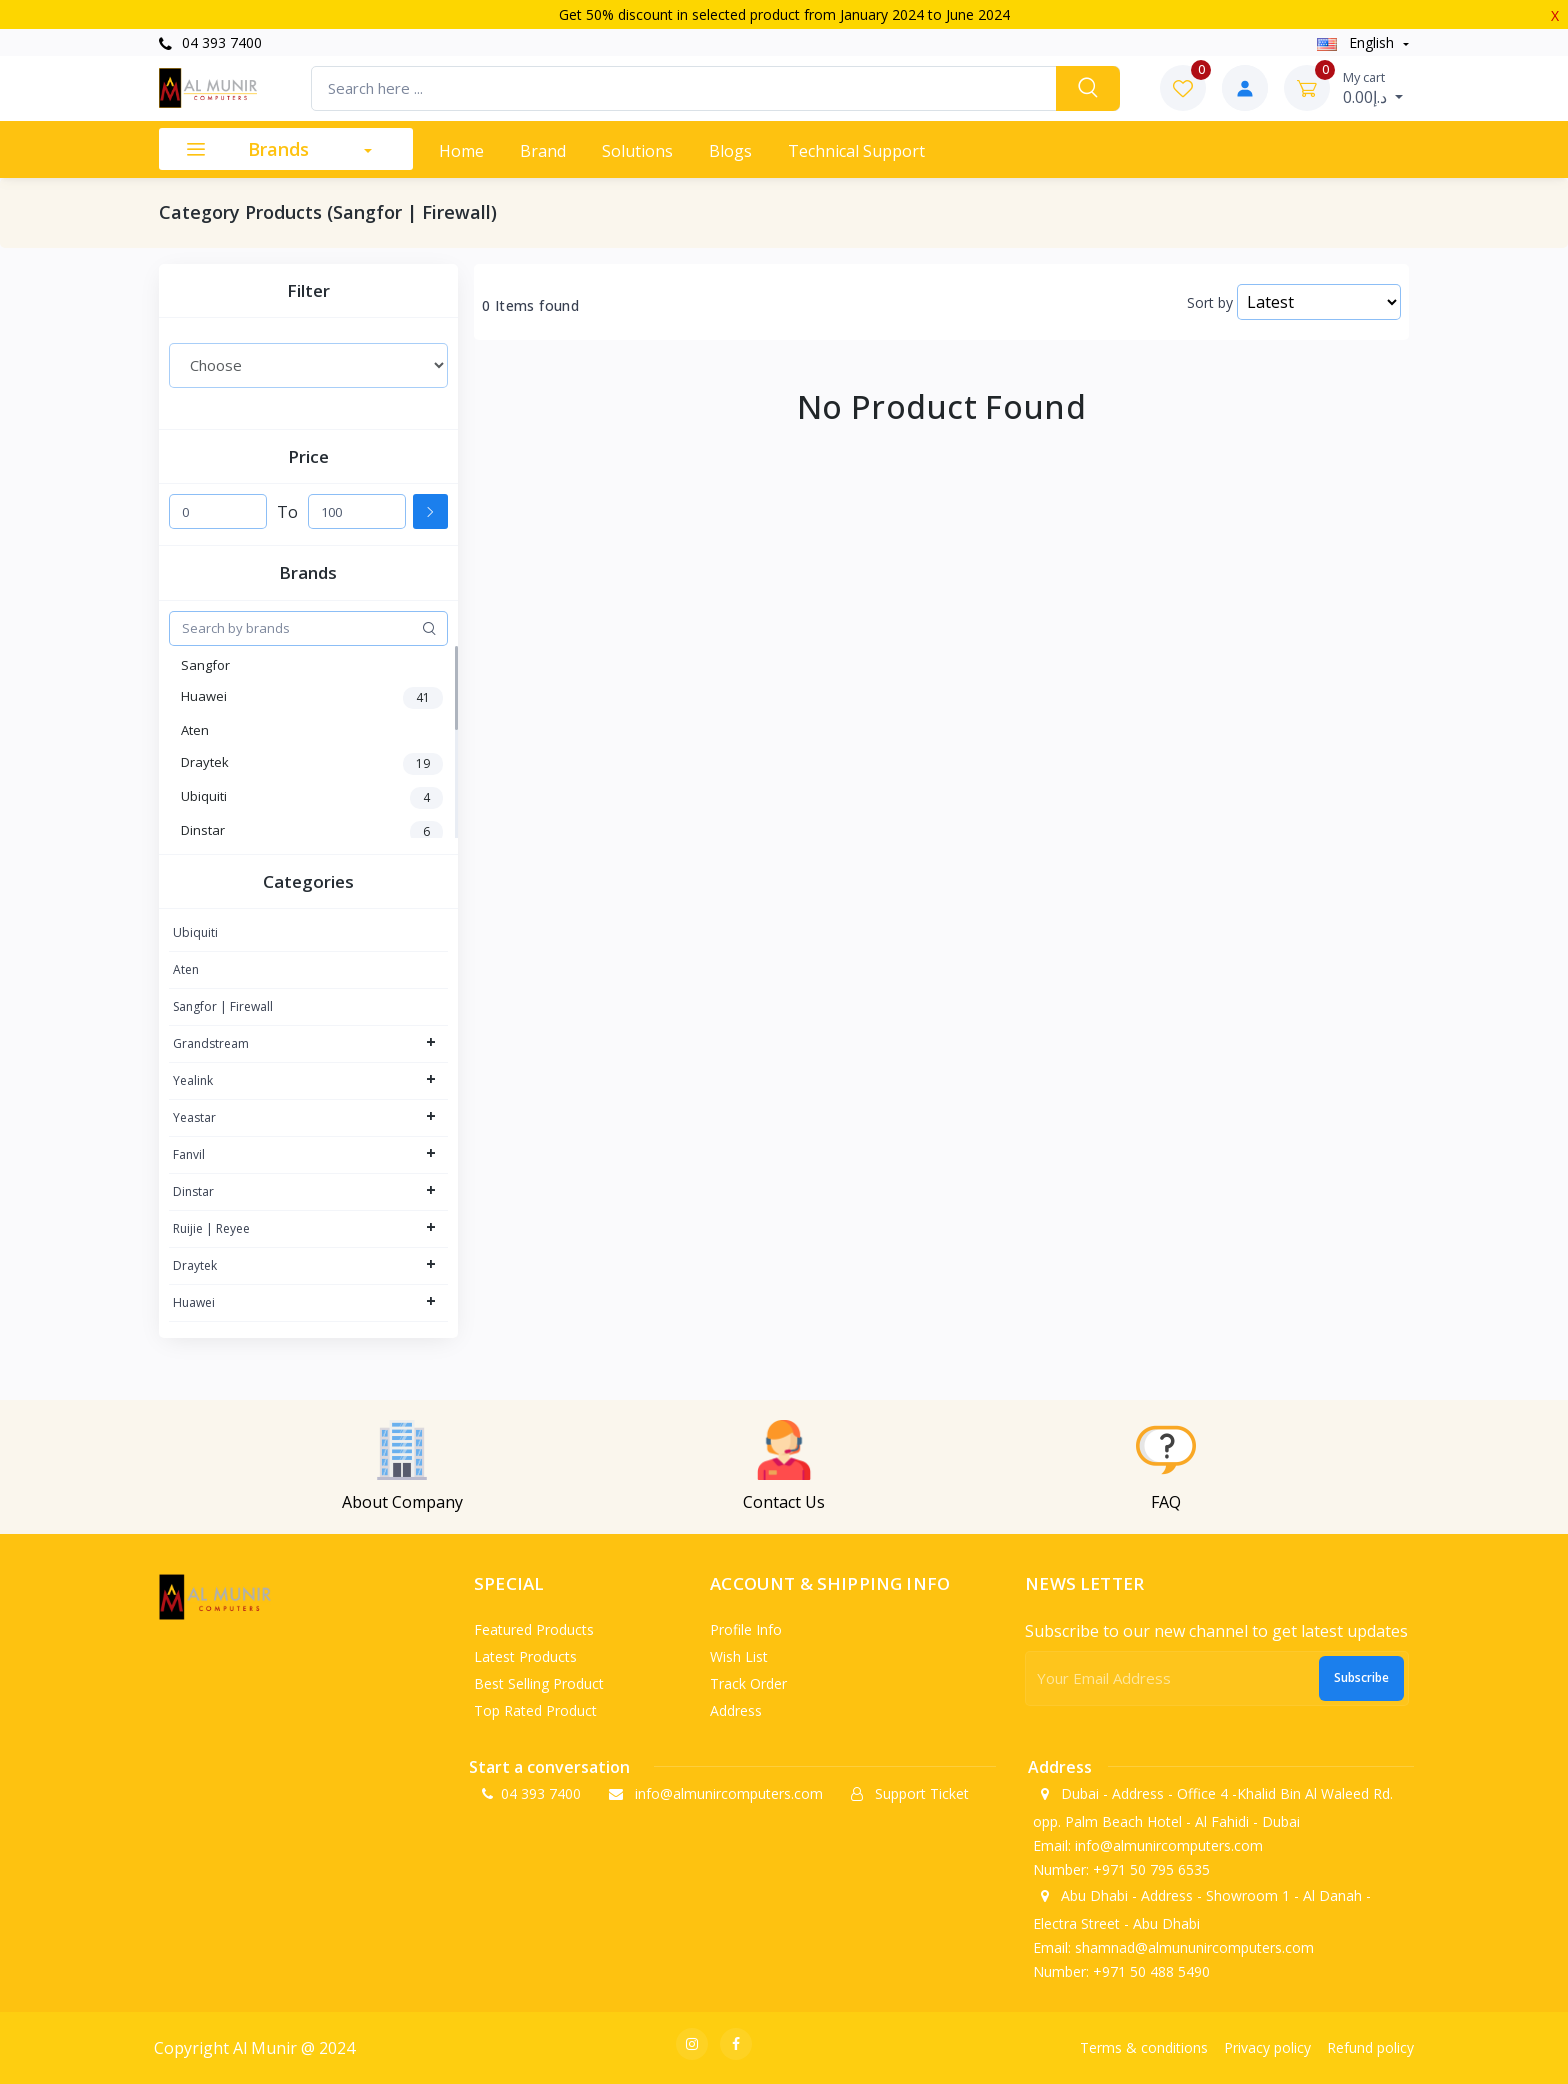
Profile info (746, 1629)
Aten (186, 969)
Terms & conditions (1144, 2047)
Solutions (637, 151)
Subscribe (1361, 1677)
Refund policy (1370, 2047)
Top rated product (535, 1710)
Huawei (194, 1302)
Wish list (739, 1656)
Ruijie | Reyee (211, 1228)
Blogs (730, 151)
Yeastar (194, 1117)
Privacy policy (1267, 2047)
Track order (748, 1683)
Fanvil (189, 1154)
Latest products (525, 1656)
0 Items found (530, 306)
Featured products (534, 1629)
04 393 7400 (210, 42)
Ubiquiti (195, 932)
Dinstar (193, 1191)
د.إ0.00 (1373, 88)
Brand (543, 151)
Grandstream (211, 1043)
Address (736, 1710)
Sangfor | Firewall (223, 1006)
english (1357, 42)
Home (461, 151)
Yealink (193, 1080)
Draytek (195, 1265)
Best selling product (539, 1683)
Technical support (856, 151)
